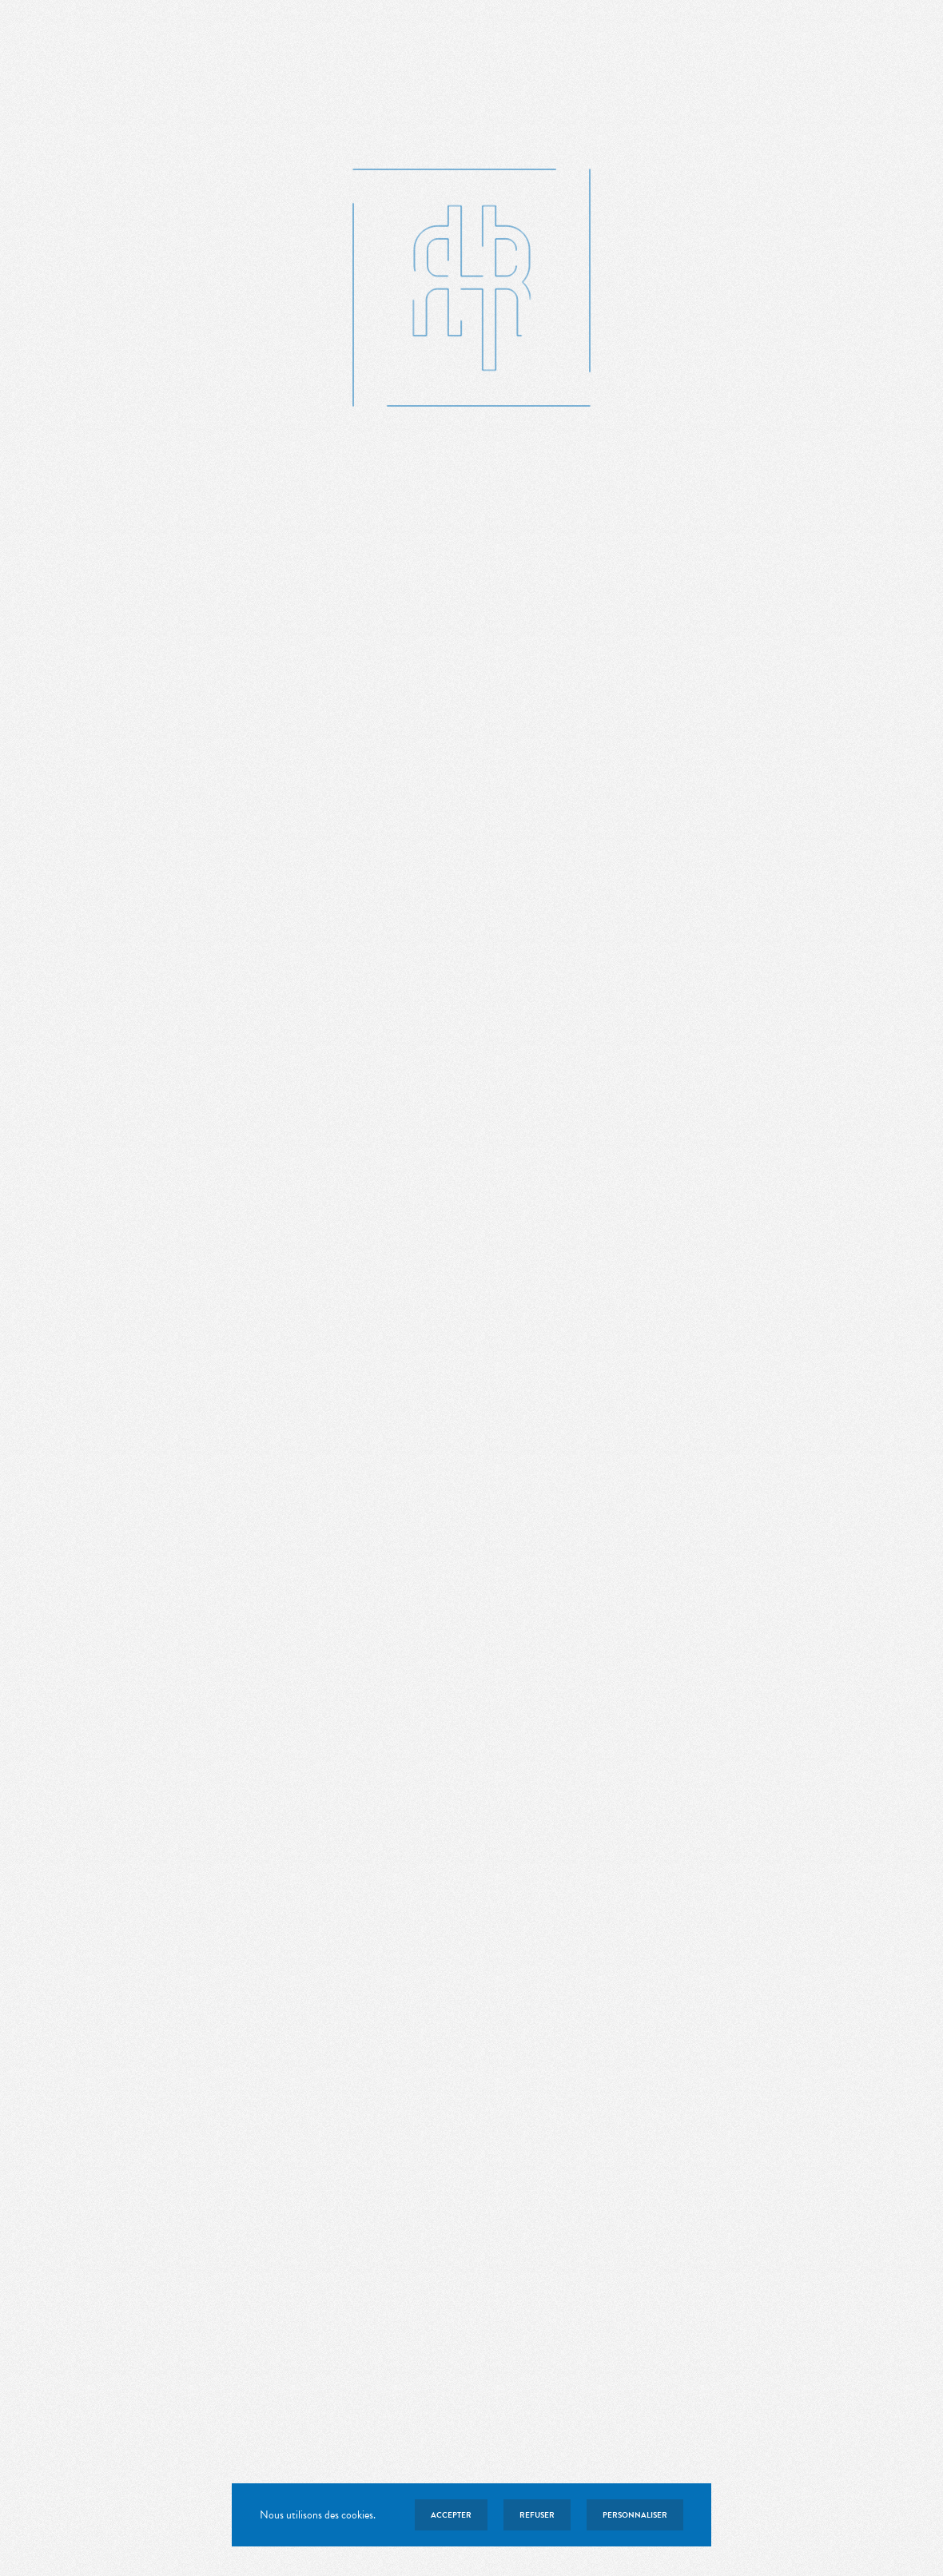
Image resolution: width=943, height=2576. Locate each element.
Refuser (537, 2515)
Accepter (451, 2515)
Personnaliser (635, 2515)
